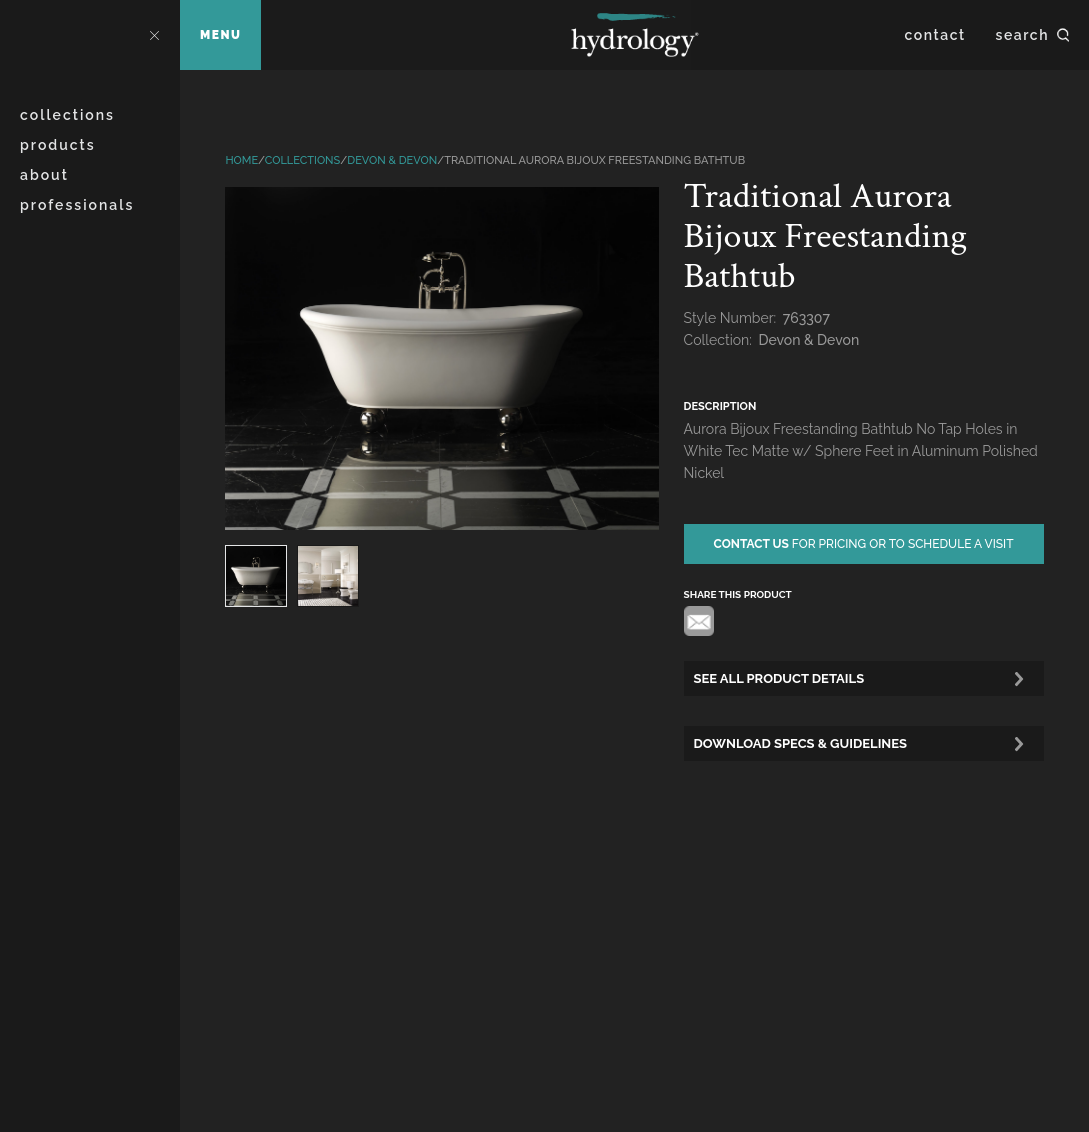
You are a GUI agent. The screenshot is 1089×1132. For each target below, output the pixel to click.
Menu (220, 35)
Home (241, 160)
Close (154, 35)
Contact (935, 35)
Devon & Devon (392, 160)
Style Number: (732, 318)
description (720, 406)
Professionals (77, 205)
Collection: (720, 340)
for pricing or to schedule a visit (864, 544)
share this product (738, 594)
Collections (67, 115)
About (44, 175)
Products (58, 145)
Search (1022, 35)
